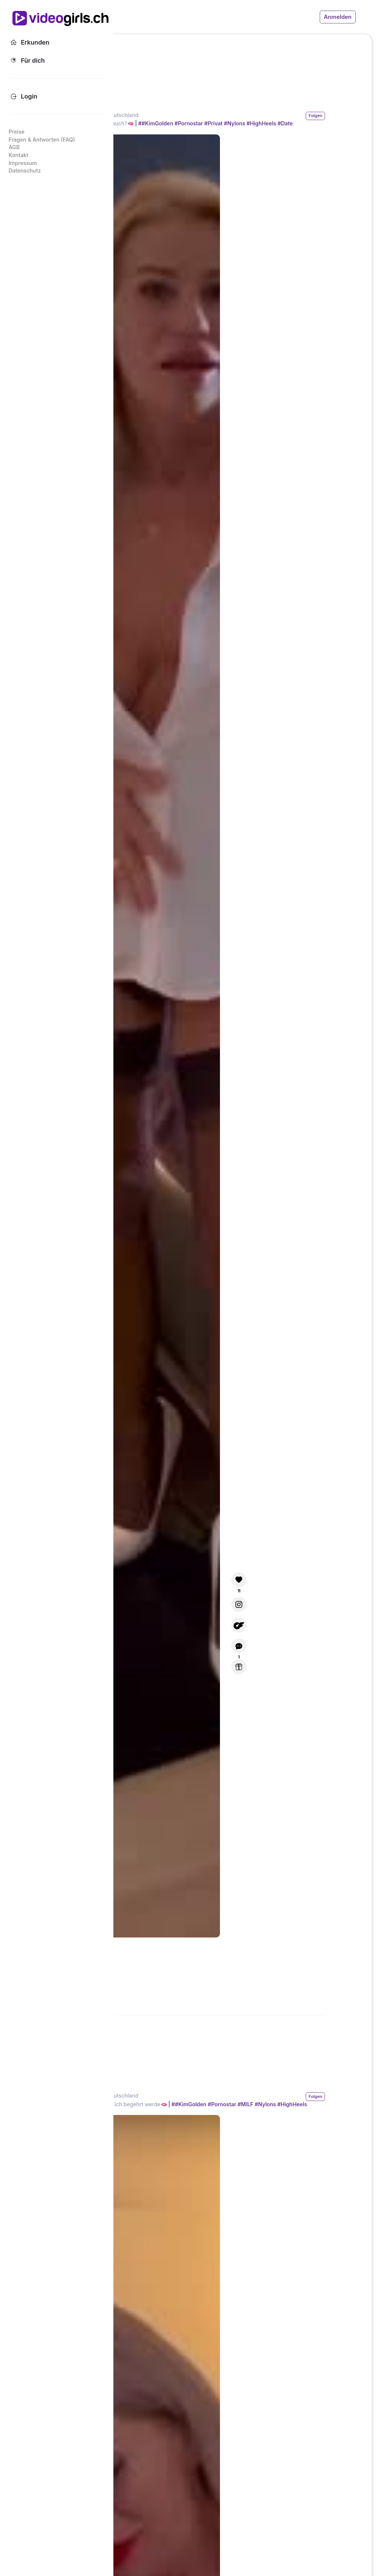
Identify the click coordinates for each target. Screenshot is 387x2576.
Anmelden (338, 17)
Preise (17, 131)
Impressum (23, 163)
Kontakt (18, 155)
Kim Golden (183, 115)
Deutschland (222, 115)
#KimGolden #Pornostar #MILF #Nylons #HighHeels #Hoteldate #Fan (252, 2107)
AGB (14, 147)
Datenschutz (25, 170)
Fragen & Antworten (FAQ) (42, 139)
